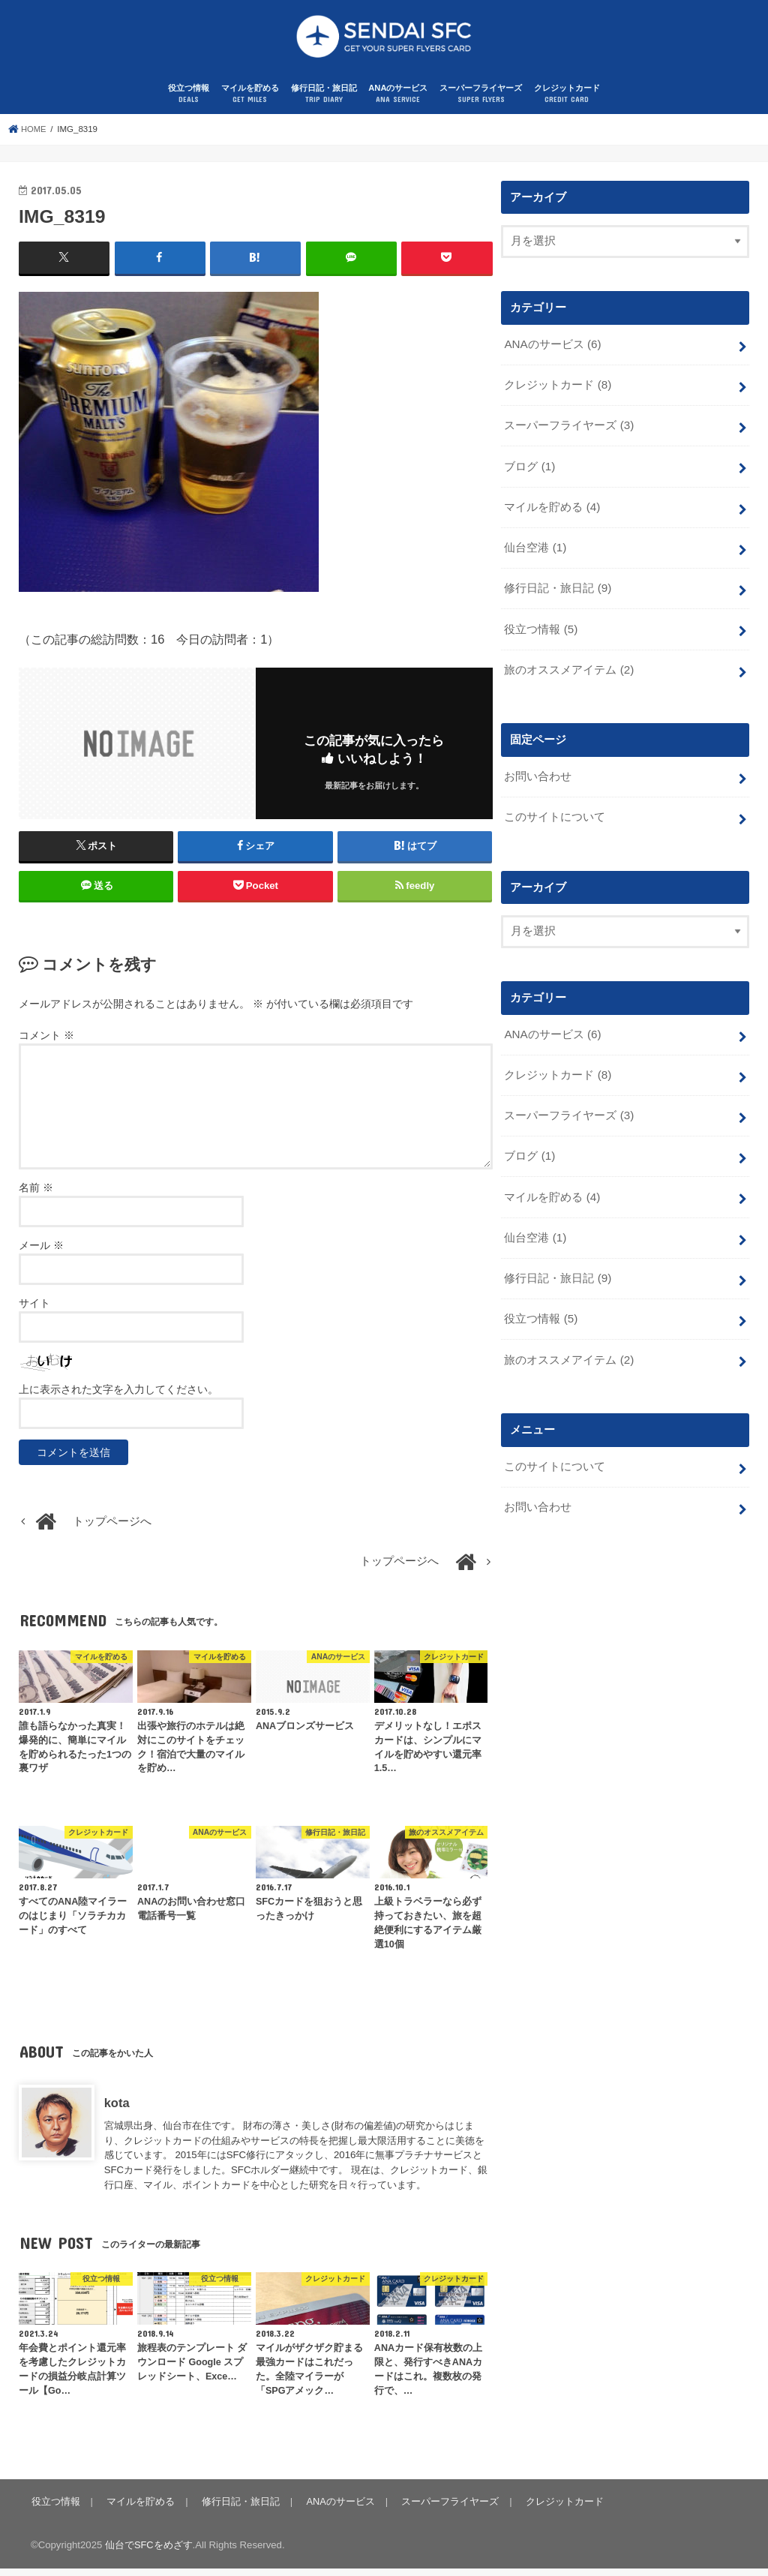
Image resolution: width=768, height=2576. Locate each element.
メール (41, 1253)
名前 (36, 1195)
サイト (34, 1311)
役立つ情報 (188, 102)
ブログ (529, 470)
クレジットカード (567, 102)
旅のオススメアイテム (568, 669)
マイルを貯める (250, 102)
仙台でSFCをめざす (149, 2552)
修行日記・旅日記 (324, 102)
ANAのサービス (398, 102)
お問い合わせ (538, 775)
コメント (46, 1043)
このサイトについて (554, 815)
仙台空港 (535, 550)
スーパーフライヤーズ (481, 102)
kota (117, 2110)
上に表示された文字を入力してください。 (118, 1397)
